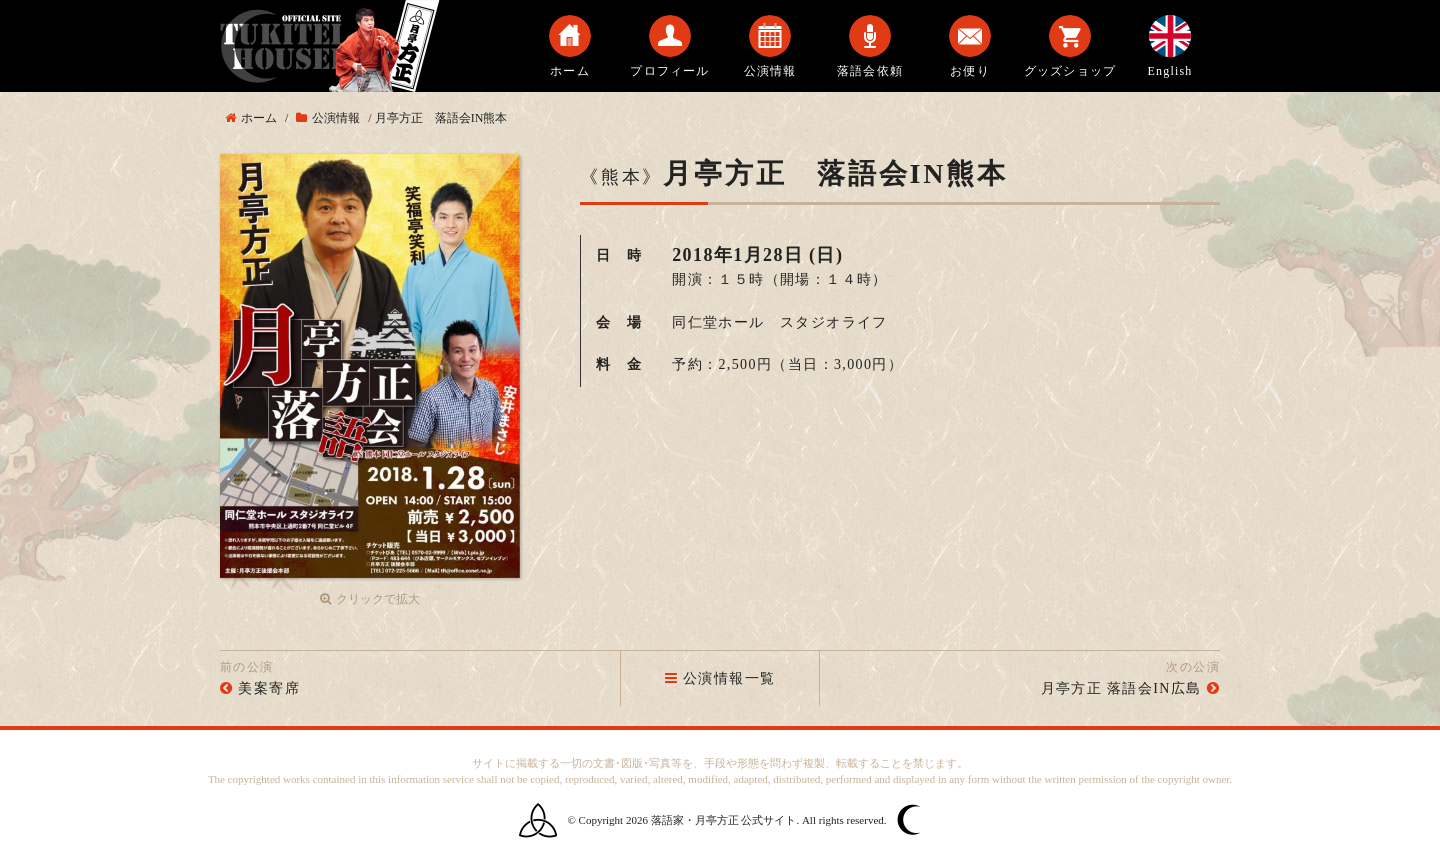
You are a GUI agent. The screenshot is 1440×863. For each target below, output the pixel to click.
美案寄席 (269, 688)
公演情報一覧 (720, 678)
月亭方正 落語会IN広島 (1121, 688)
